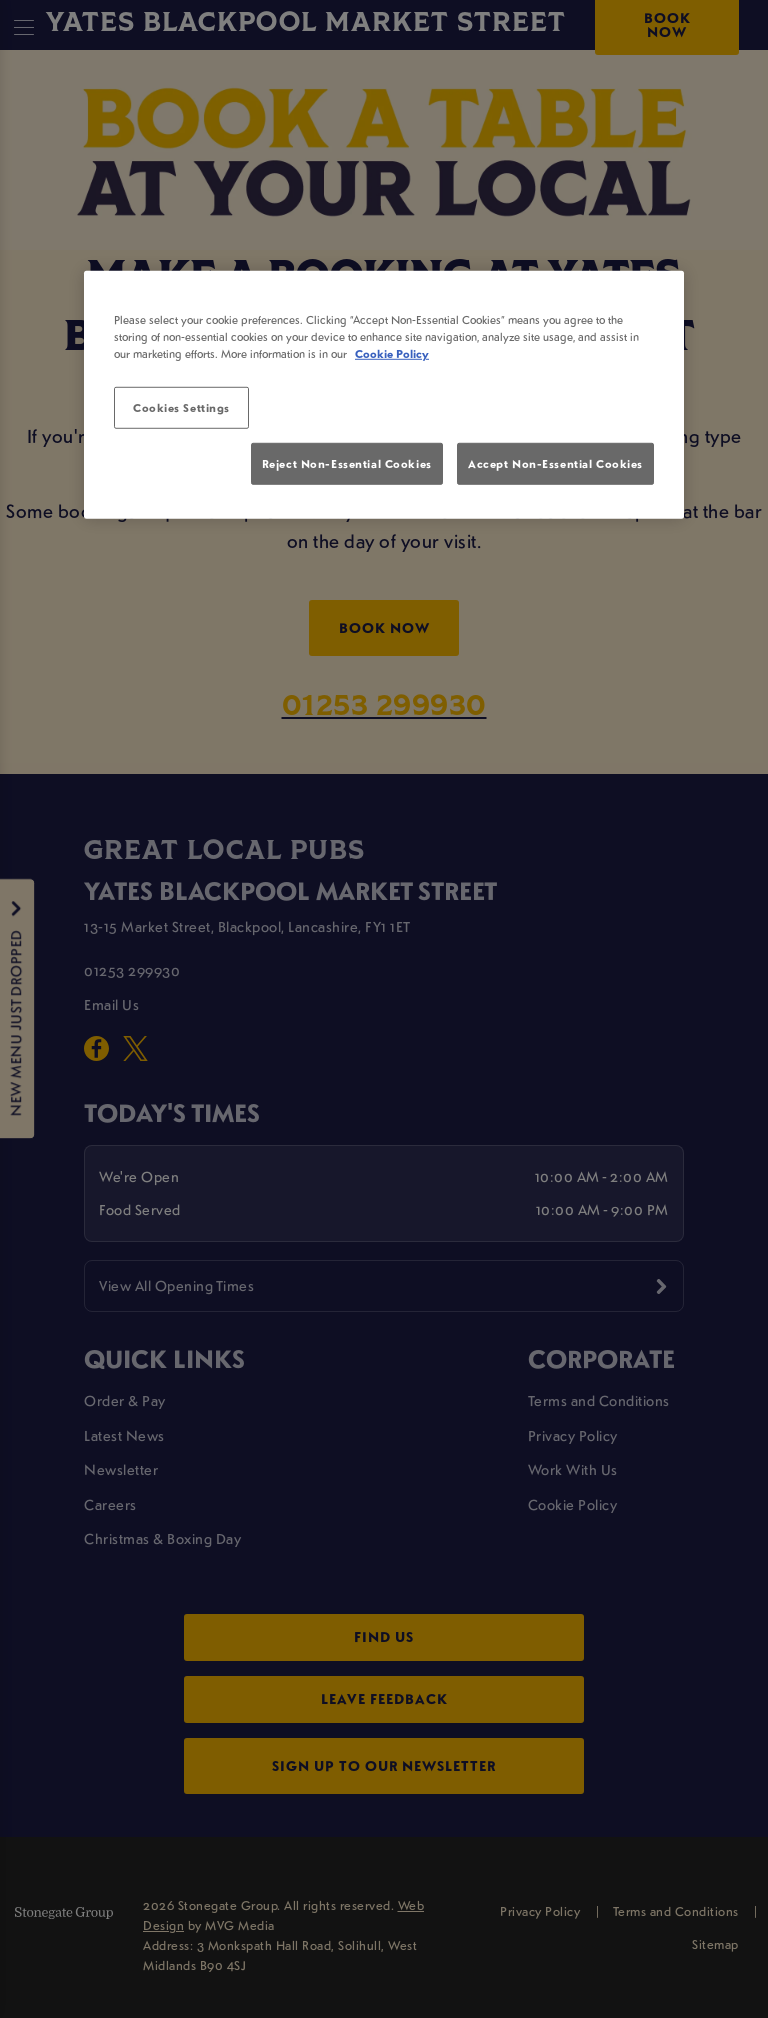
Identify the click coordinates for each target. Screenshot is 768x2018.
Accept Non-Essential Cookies (555, 463)
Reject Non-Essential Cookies (347, 463)
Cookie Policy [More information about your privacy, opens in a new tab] (392, 353)
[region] (384, 394)
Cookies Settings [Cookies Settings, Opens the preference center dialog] (181, 407)
